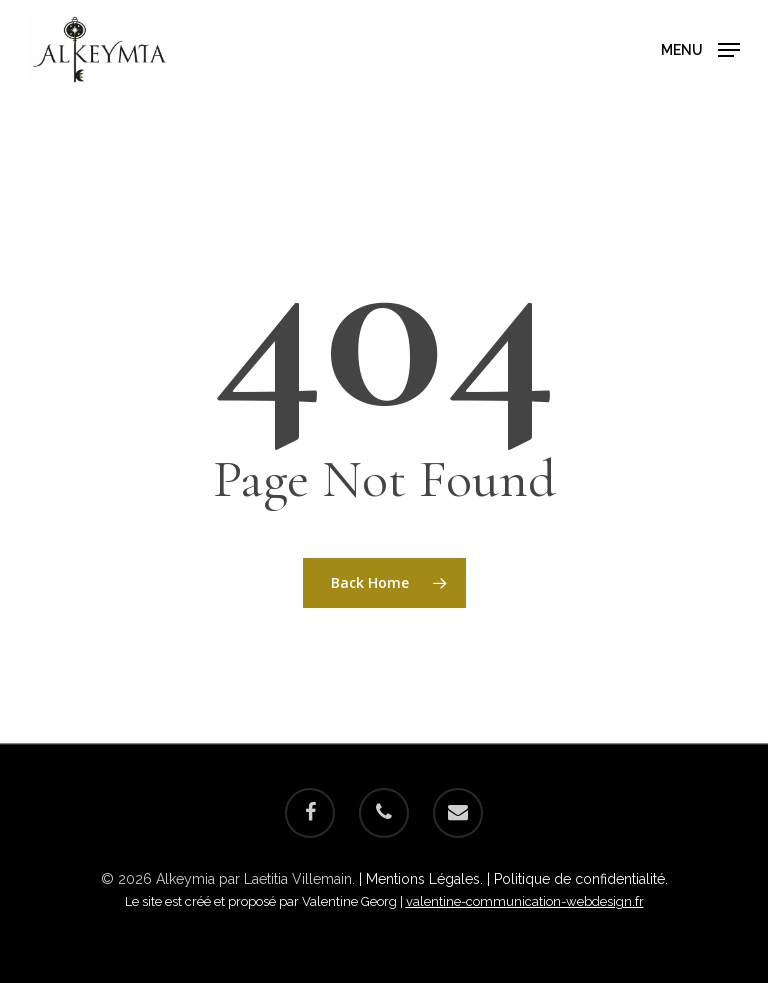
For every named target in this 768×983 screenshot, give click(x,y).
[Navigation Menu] (700, 47)
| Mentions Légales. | (426, 879)
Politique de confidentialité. (581, 879)
